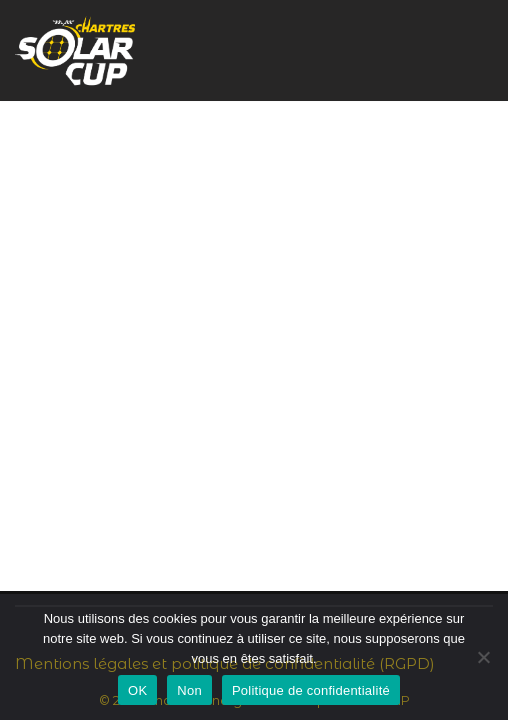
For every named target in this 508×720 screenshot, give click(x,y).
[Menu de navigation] (469, 50)
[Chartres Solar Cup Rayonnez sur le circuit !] (75, 50)
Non (189, 690)
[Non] (483, 657)
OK (137, 690)
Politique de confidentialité (311, 690)
